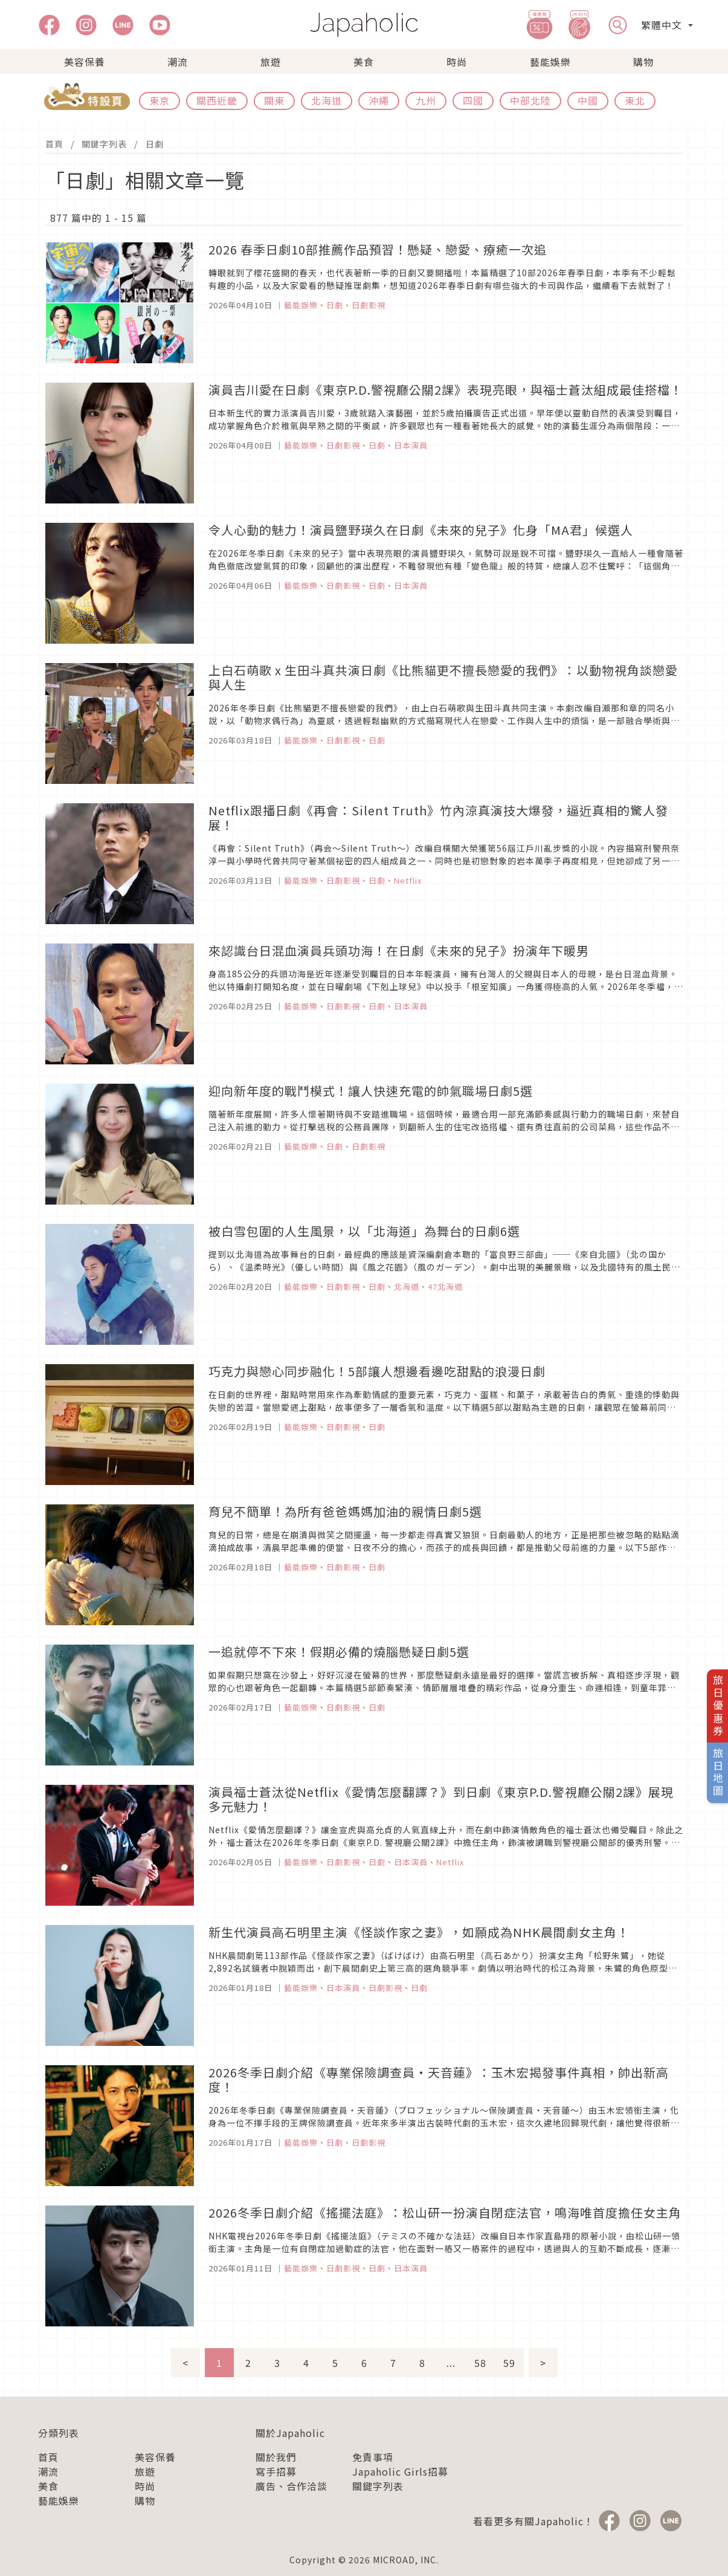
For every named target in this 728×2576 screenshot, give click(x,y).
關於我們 (276, 2457)
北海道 (326, 100)
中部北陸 (530, 100)
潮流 (177, 61)
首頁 (54, 144)
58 (480, 2362)
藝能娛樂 (550, 61)
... (451, 2362)
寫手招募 (276, 2471)
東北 (635, 100)
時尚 (456, 61)
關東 (274, 100)
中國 (588, 100)
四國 (473, 100)
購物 (643, 61)
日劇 (155, 144)
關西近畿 (216, 100)
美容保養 (84, 61)
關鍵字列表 (104, 144)
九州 (426, 100)
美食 (363, 61)
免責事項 (372, 2457)
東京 (159, 100)
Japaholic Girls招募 (400, 2471)
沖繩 (379, 100)
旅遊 (270, 61)
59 (509, 2362)
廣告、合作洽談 (291, 2486)
